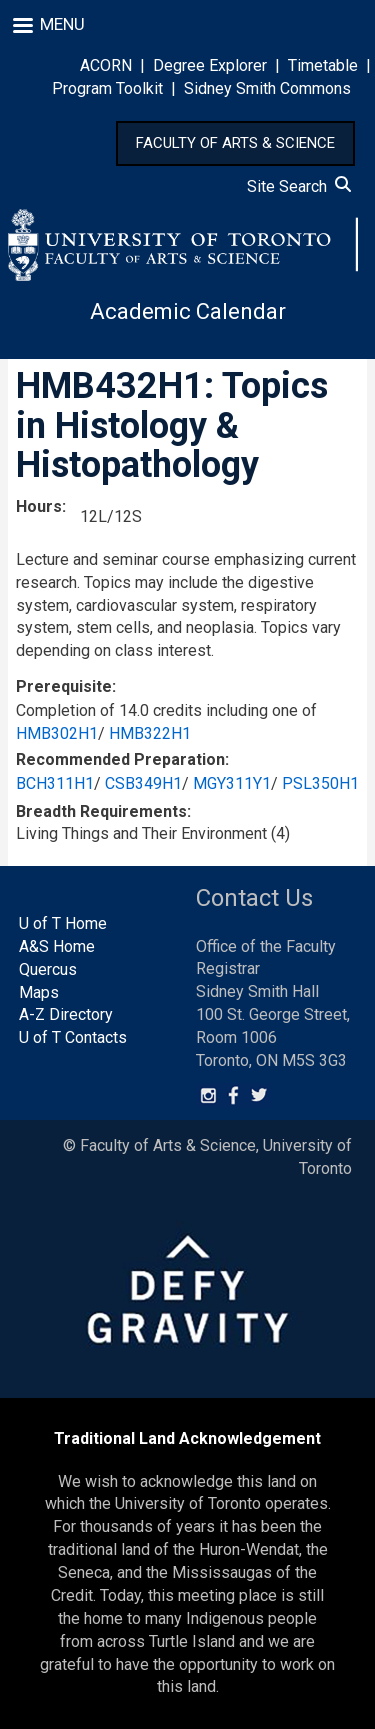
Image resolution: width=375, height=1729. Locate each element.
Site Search (299, 186)
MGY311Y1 (232, 783)
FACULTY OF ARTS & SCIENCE (235, 143)
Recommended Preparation (120, 759)
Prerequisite (64, 686)
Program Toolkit (107, 88)
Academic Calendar (188, 311)
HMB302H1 (57, 733)
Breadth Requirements (101, 811)
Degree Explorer (210, 65)
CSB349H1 (143, 783)
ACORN (106, 65)
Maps (39, 992)
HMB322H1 (150, 733)
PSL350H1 (320, 783)
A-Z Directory (66, 1014)
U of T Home (63, 923)
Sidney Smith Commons (267, 88)
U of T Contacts (73, 1037)
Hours (39, 506)
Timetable (323, 65)
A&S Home (57, 946)
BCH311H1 (55, 783)
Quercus (48, 969)
